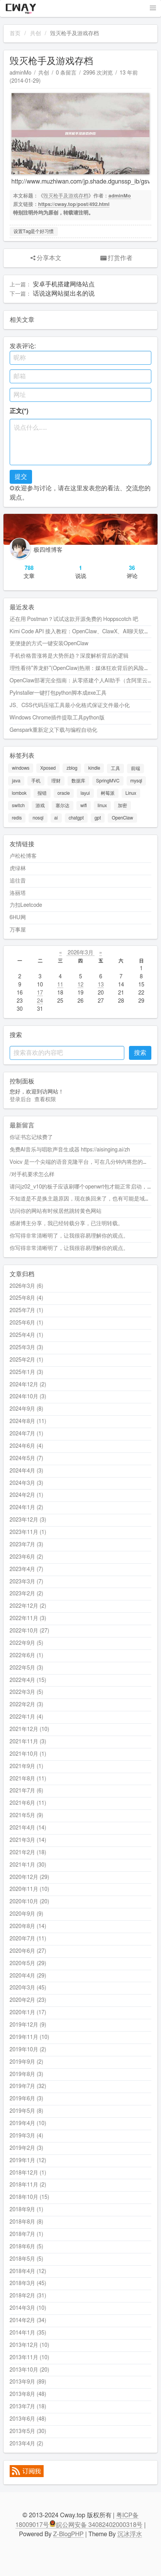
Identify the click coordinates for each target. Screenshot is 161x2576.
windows (20, 768)
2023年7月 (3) (26, 1544)
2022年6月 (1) (26, 1655)
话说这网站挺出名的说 (64, 294)
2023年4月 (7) (26, 1569)
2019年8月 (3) (26, 2074)
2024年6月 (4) (26, 1446)
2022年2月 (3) (26, 1704)
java (16, 781)
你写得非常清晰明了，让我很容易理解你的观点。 (69, 1236)
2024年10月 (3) (28, 1396)
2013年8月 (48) (28, 2394)
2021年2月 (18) (28, 1852)
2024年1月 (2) (26, 1507)
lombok (19, 793)
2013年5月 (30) (28, 2431)
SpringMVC (108, 781)
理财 (56, 781)
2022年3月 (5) (26, 1692)
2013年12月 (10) (29, 2345)
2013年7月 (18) (28, 2406)
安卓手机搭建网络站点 (64, 284)
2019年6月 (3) (26, 2099)
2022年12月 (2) (28, 1606)
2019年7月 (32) (28, 2086)
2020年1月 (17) (28, 2012)
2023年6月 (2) (26, 1557)
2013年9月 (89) (28, 2382)
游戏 (40, 805)
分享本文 (45, 258)
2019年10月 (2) (28, 2049)
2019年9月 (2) (26, 2062)
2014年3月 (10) (28, 2308)
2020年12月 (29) (29, 1877)
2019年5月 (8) (26, 2111)
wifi (83, 805)
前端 (135, 768)
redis (17, 818)
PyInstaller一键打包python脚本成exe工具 (58, 693)
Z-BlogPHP (68, 2534)
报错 (42, 793)
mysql (136, 781)
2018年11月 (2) (28, 2185)
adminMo (20, 73)
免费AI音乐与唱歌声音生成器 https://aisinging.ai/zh (70, 1150)
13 (100, 985)
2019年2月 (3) (26, 2148)
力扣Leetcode (26, 905)
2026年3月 (80, 953)
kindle (94, 768)
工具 (115, 768)
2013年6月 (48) (28, 2419)
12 (80, 985)
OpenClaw (122, 818)
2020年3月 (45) (28, 1988)
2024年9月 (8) (26, 1409)
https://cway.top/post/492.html (74, 204)
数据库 (78, 781)
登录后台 (20, 1099)
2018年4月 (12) (28, 2271)
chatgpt (76, 818)
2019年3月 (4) (26, 2136)
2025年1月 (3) (26, 1372)
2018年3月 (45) (28, 2283)
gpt (98, 818)
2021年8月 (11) (28, 1779)
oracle (64, 793)
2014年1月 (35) (28, 2333)
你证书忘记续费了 (31, 1137)
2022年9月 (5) (26, 1643)
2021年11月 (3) (28, 1742)
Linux (130, 793)
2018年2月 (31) (28, 2296)
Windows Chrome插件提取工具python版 (57, 718)
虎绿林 (18, 868)
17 (40, 993)
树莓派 (108, 793)
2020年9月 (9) (26, 1914)
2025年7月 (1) (26, 1310)
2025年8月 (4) (26, 1298)
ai (56, 818)
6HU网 (18, 917)
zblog (71, 768)
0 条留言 (66, 73)
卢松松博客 (23, 856)
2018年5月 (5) (26, 2259)
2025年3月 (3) (26, 1347)
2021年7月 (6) (26, 1791)
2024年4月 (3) (26, 1471)
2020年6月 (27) (28, 1951)
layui (85, 793)
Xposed (48, 768)
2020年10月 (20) (29, 1901)
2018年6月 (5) (26, 2247)
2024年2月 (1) (26, 1495)
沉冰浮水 (129, 2534)
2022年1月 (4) (26, 1717)
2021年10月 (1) (28, 1754)
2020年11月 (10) (29, 1889)
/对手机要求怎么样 (32, 1174)
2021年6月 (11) (28, 1803)
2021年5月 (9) (26, 1815)
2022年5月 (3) (26, 1668)
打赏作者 (116, 258)
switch (18, 805)
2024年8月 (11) (28, 1421)
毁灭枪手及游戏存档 (65, 196)
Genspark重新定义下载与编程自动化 (53, 730)
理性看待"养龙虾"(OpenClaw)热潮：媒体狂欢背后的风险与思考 (85, 668)
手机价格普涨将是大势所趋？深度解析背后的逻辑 (69, 656)
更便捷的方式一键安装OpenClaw (49, 643)
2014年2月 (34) (28, 2320)
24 (40, 1001)
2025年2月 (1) (26, 1360)
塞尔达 (62, 805)
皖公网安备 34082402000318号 (96, 2525)
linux (102, 805)
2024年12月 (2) (28, 1384)
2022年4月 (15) (28, 1680)
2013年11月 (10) (29, 2357)
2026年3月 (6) (26, 1286)
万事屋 (18, 930)
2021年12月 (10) (29, 1729)
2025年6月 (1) (26, 1323)
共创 (35, 33)
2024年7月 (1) (26, 1434)
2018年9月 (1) (26, 2209)
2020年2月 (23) (28, 2000)
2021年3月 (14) (28, 1840)
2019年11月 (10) (29, 2037)
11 (60, 985)
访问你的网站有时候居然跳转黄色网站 (56, 1211)
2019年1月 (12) (28, 2160)
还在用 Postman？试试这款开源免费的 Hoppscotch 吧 (74, 619)
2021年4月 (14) (28, 1828)
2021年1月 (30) (28, 1865)
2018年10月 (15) (29, 2197)
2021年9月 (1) (26, 1766)
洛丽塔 (18, 893)
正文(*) (19, 411)
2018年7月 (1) (26, 2234)
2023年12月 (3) (28, 1520)
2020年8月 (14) (28, 1926)
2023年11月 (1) (28, 1532)
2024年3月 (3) (26, 1483)
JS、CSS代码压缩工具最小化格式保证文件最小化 (70, 705)
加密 (122, 805)
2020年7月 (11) (28, 1939)
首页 (15, 33)
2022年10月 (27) (29, 1631)
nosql (37, 818)
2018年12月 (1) (28, 2173)
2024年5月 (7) (26, 1458)
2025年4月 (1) (26, 1335)
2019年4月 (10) (28, 2123)
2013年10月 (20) (29, 2370)
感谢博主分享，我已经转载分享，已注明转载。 (66, 1223)
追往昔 (18, 881)
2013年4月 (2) (26, 2444)
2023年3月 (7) (26, 1582)
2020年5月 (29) (28, 1963)
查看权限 (45, 1099)
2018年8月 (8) (26, 2222)
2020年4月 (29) (28, 1976)
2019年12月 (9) (28, 2025)
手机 (36, 781)
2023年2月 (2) (26, 1594)
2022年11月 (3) (28, 1618)
